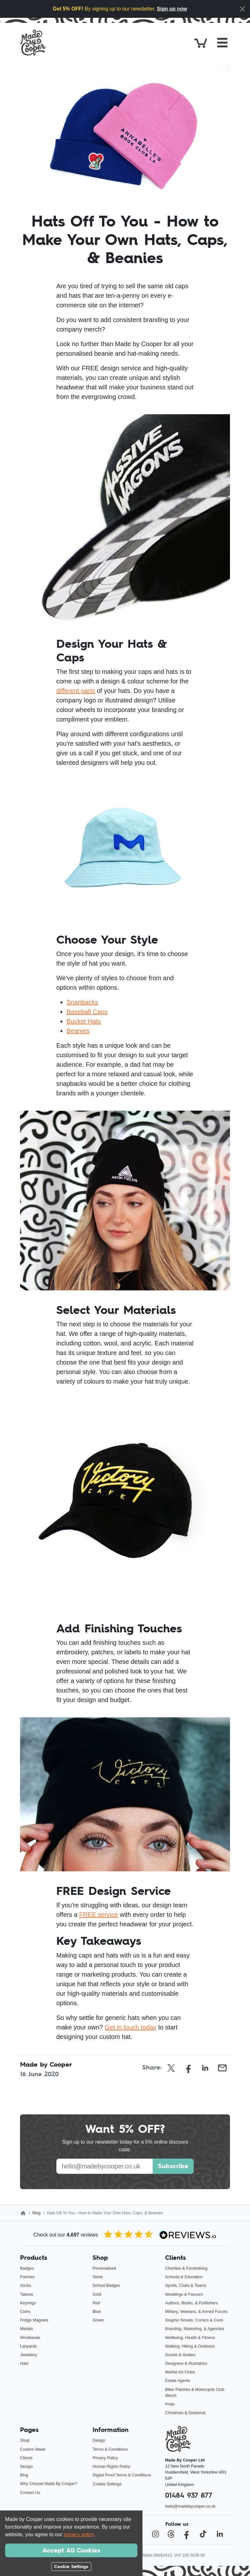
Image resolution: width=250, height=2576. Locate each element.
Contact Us (30, 2492)
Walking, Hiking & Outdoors (190, 2346)
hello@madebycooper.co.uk (190, 2506)
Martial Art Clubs (180, 2372)
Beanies (77, 1030)
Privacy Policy (105, 2457)
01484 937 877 (188, 2495)
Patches (27, 2276)
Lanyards (28, 2346)
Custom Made (32, 2449)
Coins (25, 2311)
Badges (27, 2268)
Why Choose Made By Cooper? (48, 2483)
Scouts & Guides (180, 2354)
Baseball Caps (87, 1011)
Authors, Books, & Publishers (191, 2302)
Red (96, 2302)
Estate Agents (177, 2380)
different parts (75, 690)
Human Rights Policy (111, 2466)
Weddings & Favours (184, 2294)
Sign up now (172, 8)
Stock (98, 2276)
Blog (36, 2212)
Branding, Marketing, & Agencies (194, 2328)
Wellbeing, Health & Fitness (190, 2337)
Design (26, 2466)
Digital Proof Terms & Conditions (122, 2475)
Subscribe (173, 2165)
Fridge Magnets (34, 2320)
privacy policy (79, 2534)
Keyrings (28, 2302)
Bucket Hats (83, 1021)
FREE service (98, 1914)
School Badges (106, 2285)
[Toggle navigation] (222, 42)
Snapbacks (82, 1002)
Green (98, 2320)
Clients (26, 2457)
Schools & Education (184, 2276)
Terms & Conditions (110, 2449)
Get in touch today (130, 2027)
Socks (25, 2285)
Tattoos (26, 2294)
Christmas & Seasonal (185, 2412)
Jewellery (28, 2354)
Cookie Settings (107, 2484)
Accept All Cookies (71, 2550)
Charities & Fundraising (186, 2268)
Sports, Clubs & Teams (185, 2285)
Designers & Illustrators (186, 2363)
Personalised (104, 2268)
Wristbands (30, 2337)
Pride (170, 2404)
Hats (24, 2363)
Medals (26, 2328)
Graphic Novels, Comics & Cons (194, 2320)
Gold (97, 2294)
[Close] (242, 9)
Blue (97, 2311)
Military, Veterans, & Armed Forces (196, 2311)
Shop (25, 2440)
